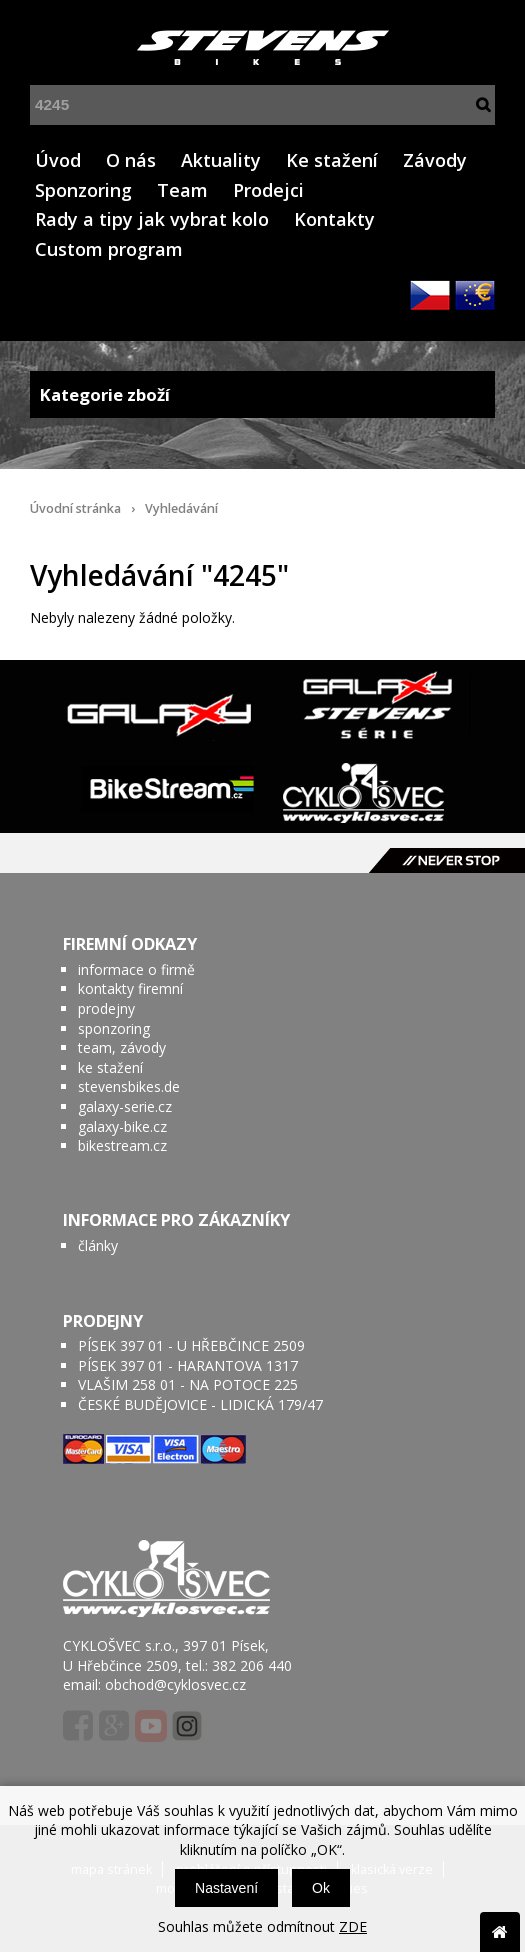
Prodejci (268, 190)
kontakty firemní (130, 988)
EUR (475, 295)
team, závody (122, 1047)
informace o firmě (136, 969)
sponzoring (114, 1028)
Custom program (109, 249)
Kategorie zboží (262, 394)
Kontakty (334, 219)
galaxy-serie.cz (125, 1106)
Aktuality (221, 160)
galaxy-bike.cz (122, 1126)
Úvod (58, 160)
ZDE (353, 1926)
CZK (430, 295)
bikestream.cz (122, 1145)
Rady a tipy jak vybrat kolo (152, 219)
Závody (435, 160)
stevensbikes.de (129, 1086)
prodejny (106, 1008)
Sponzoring (83, 190)
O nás (131, 160)
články (98, 1245)
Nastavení (226, 1888)
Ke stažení (332, 160)
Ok (321, 1888)
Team (182, 190)
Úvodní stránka (75, 508)
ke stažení (110, 1067)
